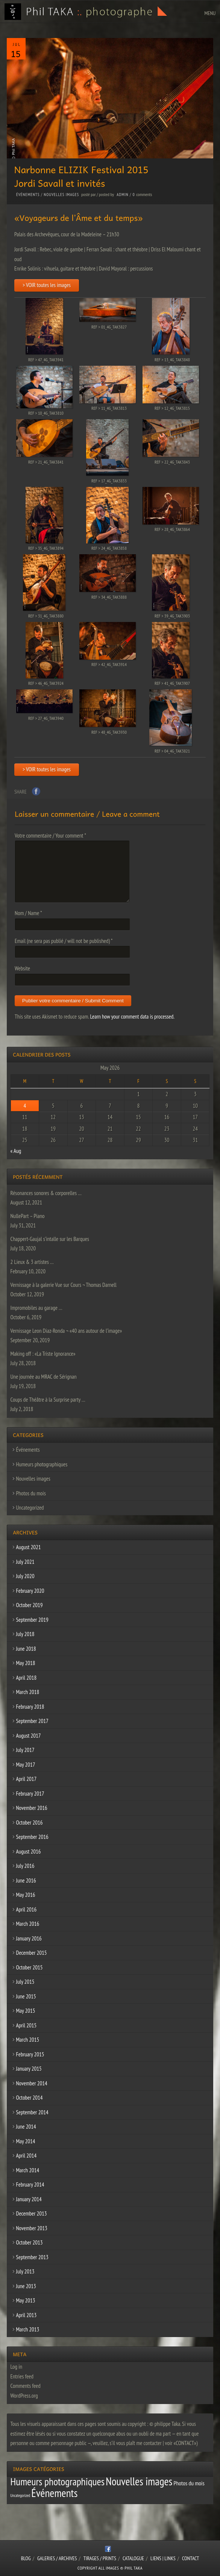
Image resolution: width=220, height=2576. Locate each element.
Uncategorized (30, 1507)
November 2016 (31, 1807)
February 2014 (30, 2184)
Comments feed (26, 2385)
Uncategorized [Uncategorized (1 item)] (20, 2495)
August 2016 (28, 1851)
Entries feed (22, 2376)
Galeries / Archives (57, 2558)
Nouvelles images (61, 194)
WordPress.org (24, 2395)
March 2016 (27, 1923)
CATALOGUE (133, 2558)
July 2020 (25, 1576)
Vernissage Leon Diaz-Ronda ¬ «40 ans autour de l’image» (66, 1330)
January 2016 (29, 1938)
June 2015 (26, 1996)
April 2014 (26, 2155)
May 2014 (25, 2141)
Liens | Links (163, 2558)
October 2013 (29, 2242)
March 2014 (27, 2170)
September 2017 (32, 1720)
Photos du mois (31, 1493)
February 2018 (30, 1706)
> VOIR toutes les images (47, 285)
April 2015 (26, 2025)
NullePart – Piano (28, 1216)
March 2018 (27, 1692)
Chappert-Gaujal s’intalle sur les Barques (50, 1238)
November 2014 (31, 2083)
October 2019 (29, 1605)
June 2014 (26, 2126)
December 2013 (31, 2213)
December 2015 (31, 1952)
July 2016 (25, 1865)
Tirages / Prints (99, 2558)
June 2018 (26, 1648)
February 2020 (30, 1590)
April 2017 (26, 1778)
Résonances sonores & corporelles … (46, 1193)
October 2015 (29, 1967)
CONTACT (190, 2558)
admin (122, 194)
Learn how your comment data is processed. (132, 1016)
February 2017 (30, 1793)
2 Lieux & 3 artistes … (32, 1261)
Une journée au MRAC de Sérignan (44, 1376)
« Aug (16, 1150)
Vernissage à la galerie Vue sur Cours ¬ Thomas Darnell (64, 1284)
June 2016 (26, 1880)
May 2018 (25, 1663)
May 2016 (25, 1894)
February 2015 (30, 2054)
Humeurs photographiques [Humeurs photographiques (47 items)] (58, 2481)
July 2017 (25, 1749)
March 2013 (27, 2329)
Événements (27, 194)
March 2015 (27, 2039)
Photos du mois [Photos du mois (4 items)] (188, 2483)
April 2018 (26, 1677)
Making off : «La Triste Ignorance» (43, 1353)
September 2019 (32, 1619)
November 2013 (31, 2228)
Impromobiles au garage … (36, 1307)
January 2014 (29, 2199)
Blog (26, 2558)
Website (22, 968)
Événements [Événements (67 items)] (54, 2493)
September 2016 (32, 1836)
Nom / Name (28, 913)
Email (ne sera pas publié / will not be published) (63, 940)
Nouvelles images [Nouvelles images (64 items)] (139, 2481)
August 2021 (28, 1547)
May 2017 (25, 1764)
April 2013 (26, 2315)
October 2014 (29, 2097)
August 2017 (28, 1735)
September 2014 (32, 2112)
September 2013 (32, 2257)
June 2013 (26, 2286)
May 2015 (25, 2010)
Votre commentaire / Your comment (50, 835)
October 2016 (29, 1822)
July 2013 (25, 2271)
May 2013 (25, 2300)
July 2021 (25, 1561)
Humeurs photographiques (42, 1464)
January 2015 (29, 2068)
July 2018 (25, 1634)
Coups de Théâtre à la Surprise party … (48, 1399)
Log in (17, 2366)
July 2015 (25, 1981)
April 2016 (26, 1909)
